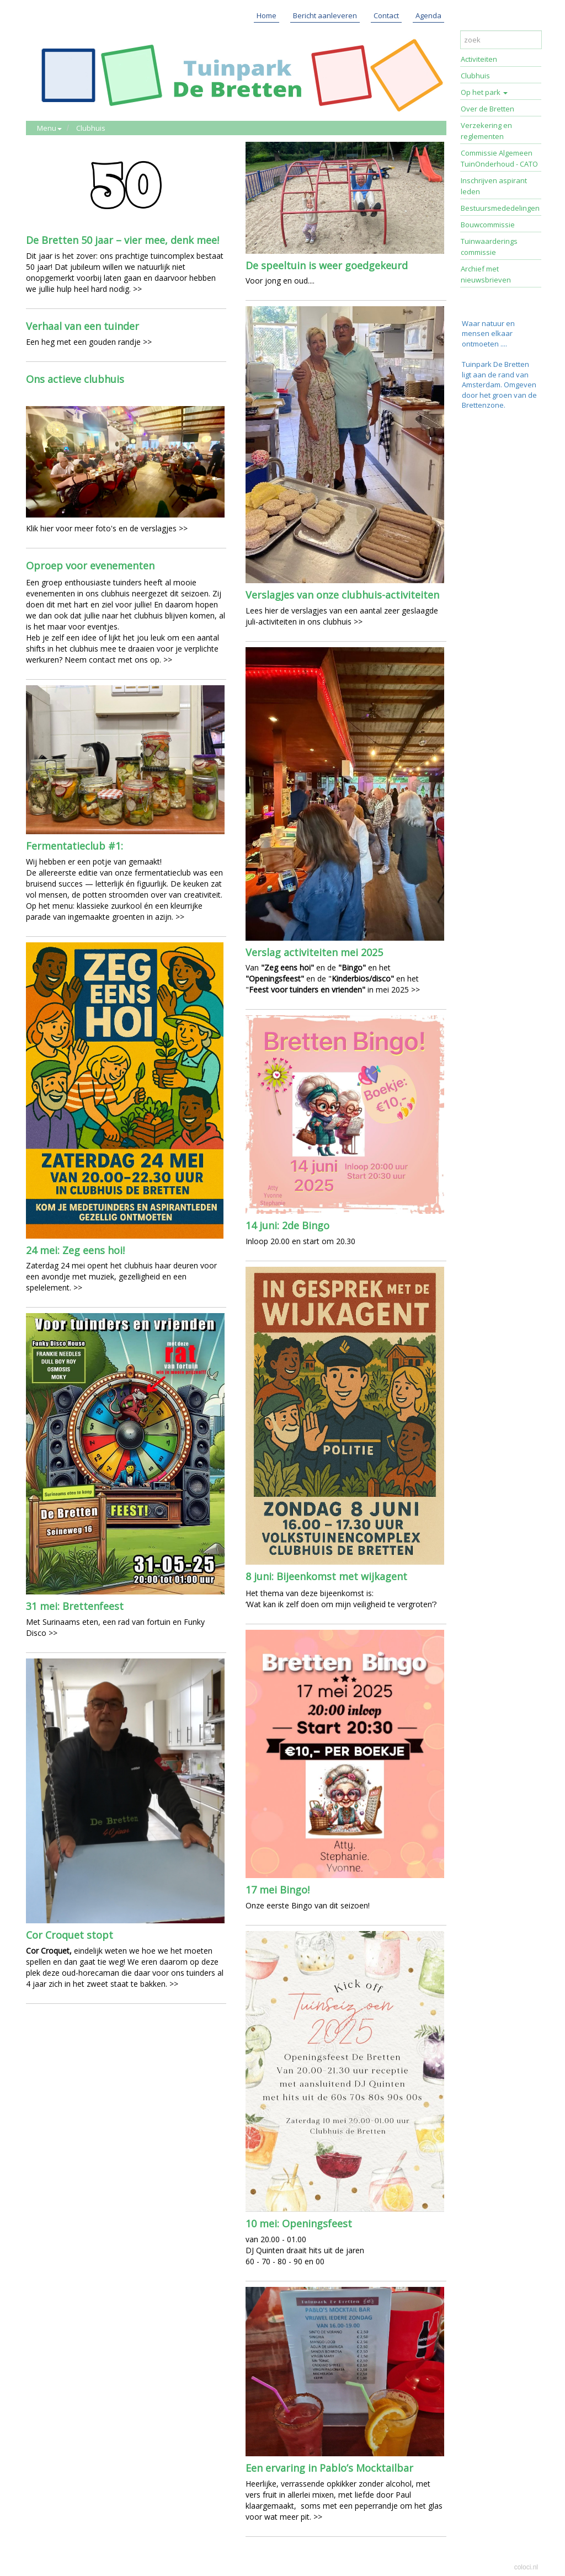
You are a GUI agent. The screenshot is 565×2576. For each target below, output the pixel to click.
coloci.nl (526, 2567)
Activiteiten (479, 59)
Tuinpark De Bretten (495, 364)
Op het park (484, 92)
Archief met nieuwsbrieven (486, 274)
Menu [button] (49, 128)
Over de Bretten (487, 109)
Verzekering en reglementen (486, 130)
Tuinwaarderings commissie (489, 246)
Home (266, 15)
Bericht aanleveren (325, 15)
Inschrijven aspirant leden (494, 185)
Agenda (428, 15)
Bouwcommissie (488, 225)
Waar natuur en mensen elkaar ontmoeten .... (488, 333)
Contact (386, 15)
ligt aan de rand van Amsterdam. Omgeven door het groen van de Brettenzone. (499, 390)
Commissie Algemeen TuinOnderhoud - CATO (499, 158)
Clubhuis (90, 128)
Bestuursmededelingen (500, 208)
